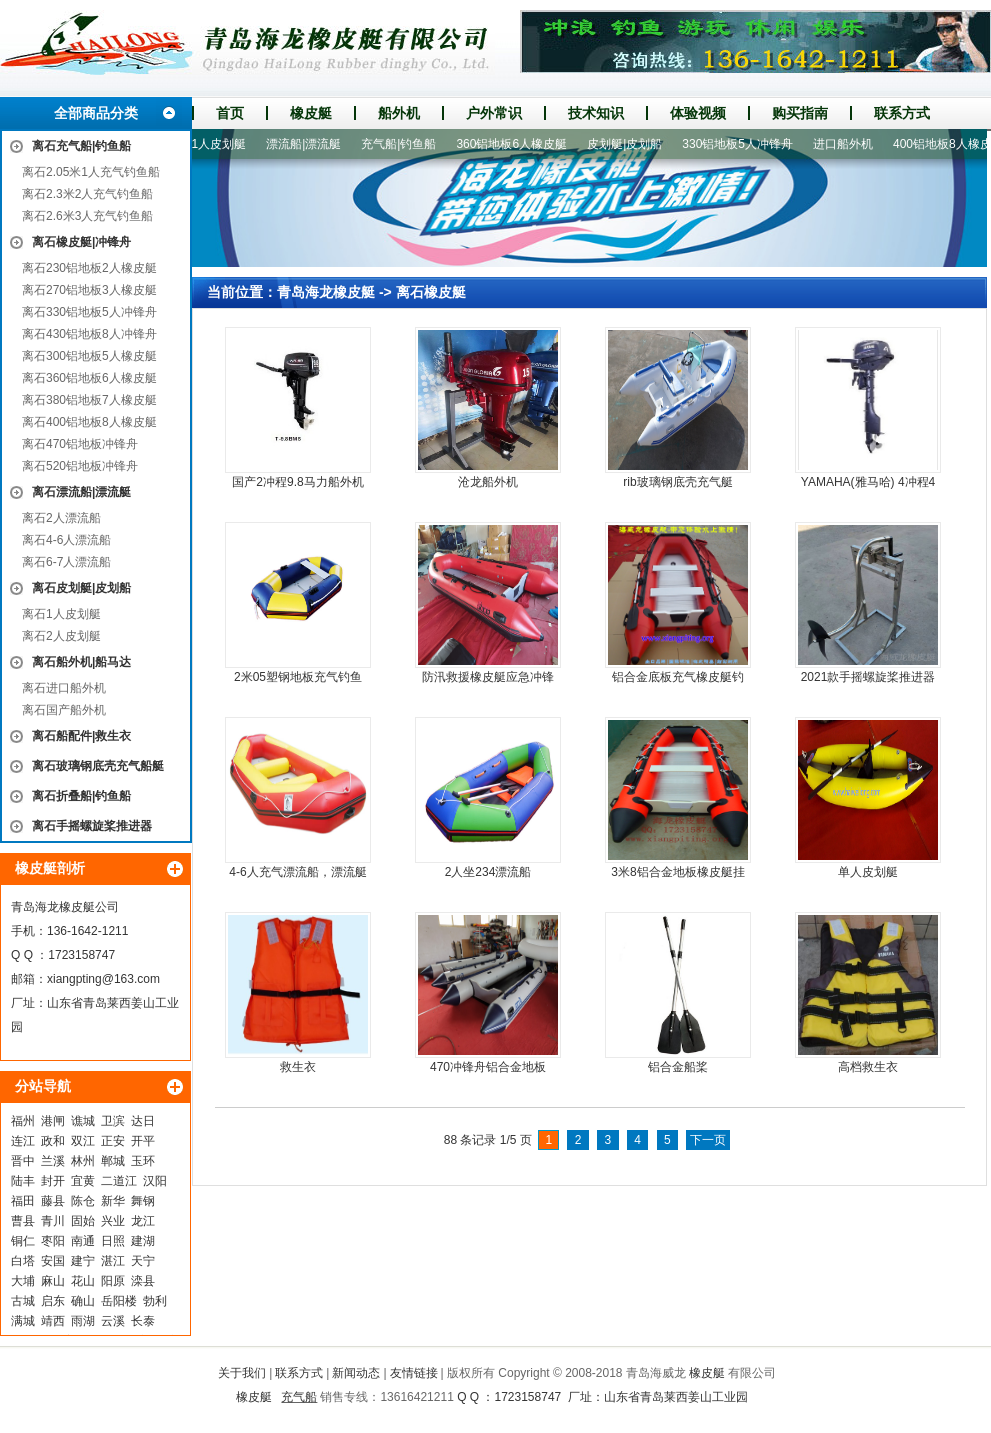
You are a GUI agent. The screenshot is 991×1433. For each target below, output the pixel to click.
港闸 (53, 1121)
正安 (113, 1141)
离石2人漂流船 (61, 518)
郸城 (113, 1161)
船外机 (399, 113)
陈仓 (83, 1201)
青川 (53, 1221)
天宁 (143, 1261)
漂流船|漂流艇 (309, 144)
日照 (113, 1241)
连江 (23, 1141)
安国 (53, 1261)
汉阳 (155, 1181)
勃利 (155, 1301)
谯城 (83, 1121)
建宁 (83, 1261)
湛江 (113, 1261)
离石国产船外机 (64, 710)
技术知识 (596, 113)
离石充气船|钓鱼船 (81, 146)
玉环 (143, 1161)
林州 (83, 1161)
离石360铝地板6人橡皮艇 (89, 378)
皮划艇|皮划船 (630, 144)
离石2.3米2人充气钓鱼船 (87, 194)
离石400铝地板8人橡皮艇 (89, 422)
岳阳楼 (119, 1301)
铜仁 (23, 1241)
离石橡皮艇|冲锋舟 (81, 242)
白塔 (23, 1261)
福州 (23, 1121)
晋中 (23, 1161)
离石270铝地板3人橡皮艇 (89, 290)
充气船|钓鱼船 (404, 144)
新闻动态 (356, 1373)
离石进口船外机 (64, 688)
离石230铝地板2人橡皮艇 (89, 268)
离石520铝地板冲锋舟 (80, 466)
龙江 (143, 1221)
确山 (83, 1301)
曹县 (23, 1221)
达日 (143, 1121)
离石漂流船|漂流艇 (81, 492)
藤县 (53, 1201)
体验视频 (698, 113)
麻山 (53, 1281)
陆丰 (23, 1181)
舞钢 (143, 1201)
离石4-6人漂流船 (66, 540)
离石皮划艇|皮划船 (81, 588)
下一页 (708, 1140)
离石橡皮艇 (431, 292)
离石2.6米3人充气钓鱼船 (87, 216)
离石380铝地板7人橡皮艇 (89, 400)
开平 (143, 1141)
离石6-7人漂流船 (66, 562)
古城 (23, 1301)
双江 (83, 1141)
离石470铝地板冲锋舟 (80, 444)
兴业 (113, 1221)
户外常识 (494, 113)
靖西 (53, 1321)
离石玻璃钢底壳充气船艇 (98, 766)
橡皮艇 (311, 113)
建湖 (143, 1241)
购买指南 (800, 113)
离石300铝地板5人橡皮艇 (89, 356)
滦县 (143, 1281)
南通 (83, 1241)
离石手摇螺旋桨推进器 (92, 826)
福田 (23, 1201)
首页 (230, 113)
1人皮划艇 (224, 144)
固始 (83, 1221)
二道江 (119, 1181)
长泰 (143, 1321)
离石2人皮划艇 (61, 636)
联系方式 (902, 113)
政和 (53, 1141)
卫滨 (113, 1121)
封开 (53, 1181)
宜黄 (83, 1181)
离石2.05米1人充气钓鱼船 (91, 172)
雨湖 (83, 1321)
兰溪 (53, 1161)
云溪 (113, 1321)
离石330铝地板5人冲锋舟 (89, 312)
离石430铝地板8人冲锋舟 (89, 334)
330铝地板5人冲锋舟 (743, 144)
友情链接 (414, 1373)
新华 (113, 1201)
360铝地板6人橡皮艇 (517, 144)
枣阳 (53, 1241)
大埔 (23, 1281)
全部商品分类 (96, 113)
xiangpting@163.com (103, 979)
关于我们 (242, 1373)
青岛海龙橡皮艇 (326, 292)
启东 (53, 1301)
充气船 (299, 1397)
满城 (23, 1321)
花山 (83, 1281)
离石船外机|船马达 (81, 662)
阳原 (113, 1281)
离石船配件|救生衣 (81, 736)
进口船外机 (849, 144)
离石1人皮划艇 (61, 614)
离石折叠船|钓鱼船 (81, 796)
